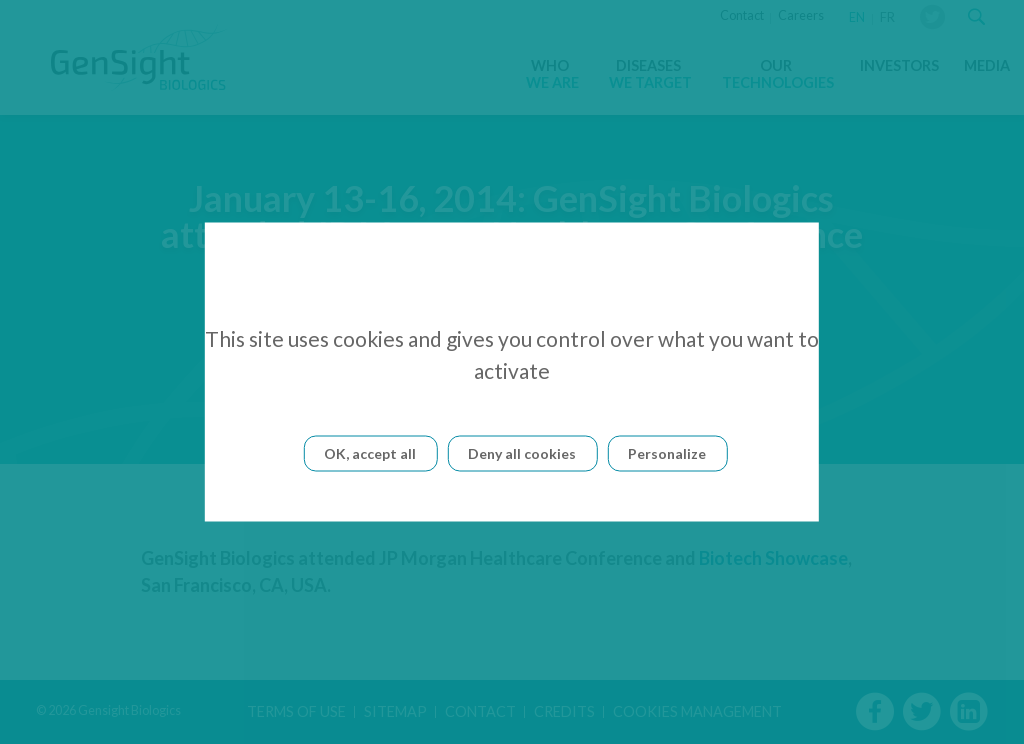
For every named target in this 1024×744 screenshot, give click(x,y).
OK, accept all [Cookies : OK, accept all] (370, 453)
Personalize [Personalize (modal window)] (667, 453)
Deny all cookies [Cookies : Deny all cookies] (522, 453)
